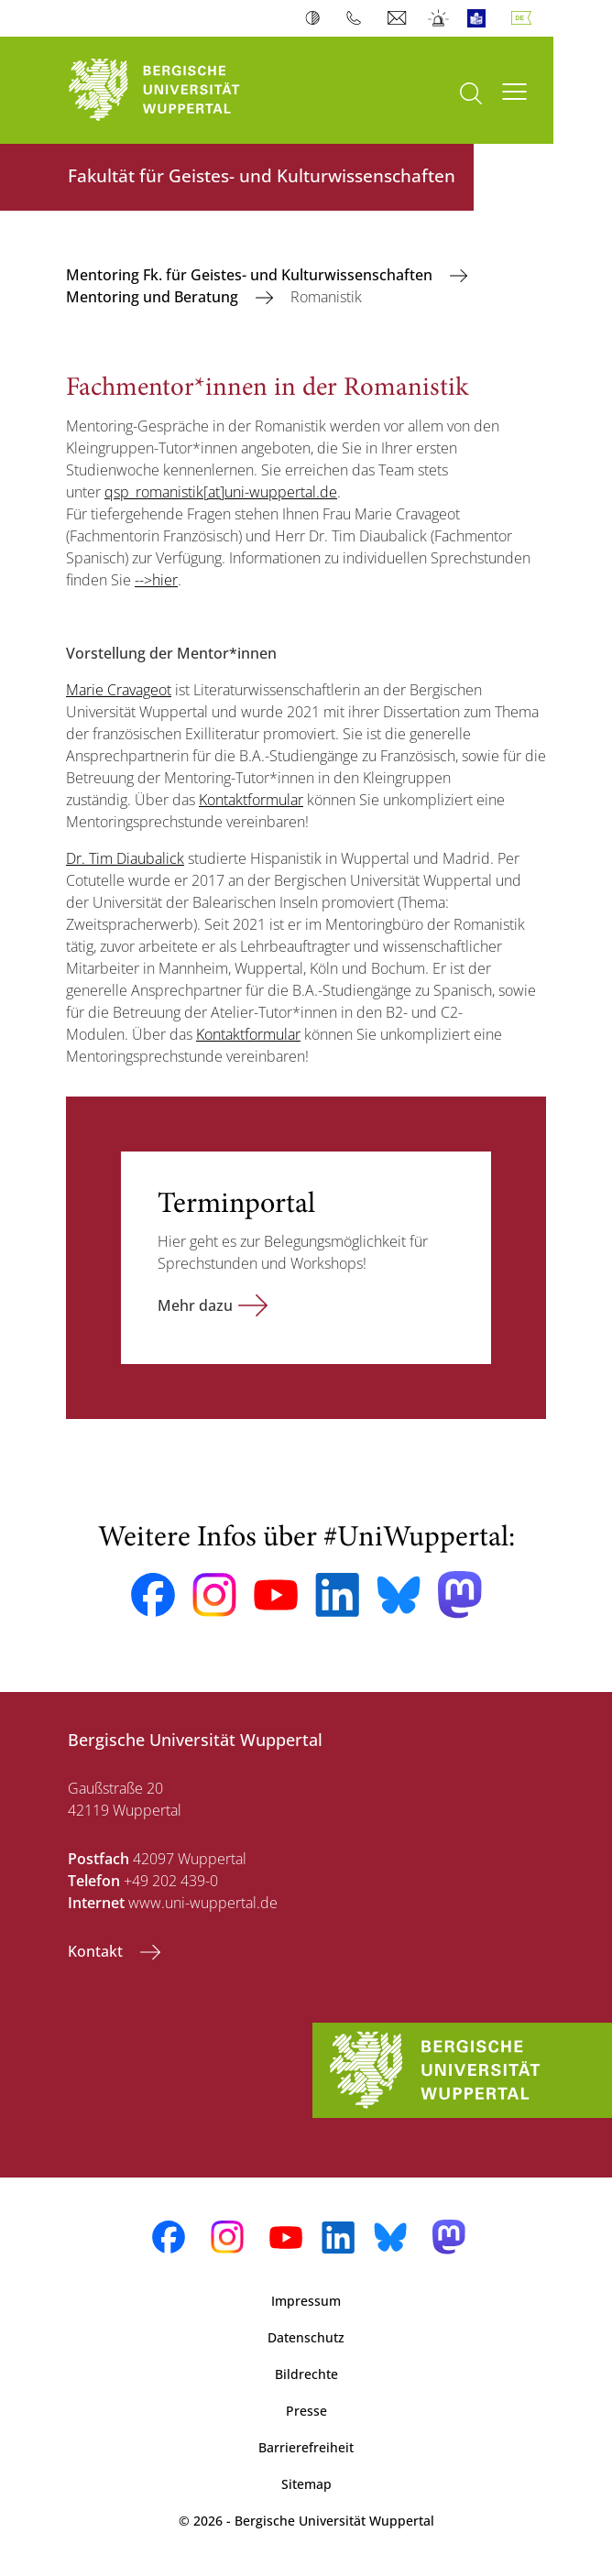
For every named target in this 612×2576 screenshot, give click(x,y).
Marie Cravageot (118, 690)
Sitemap (306, 2484)
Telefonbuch (357, 18)
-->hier (156, 580)
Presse (306, 2410)
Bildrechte (306, 2374)
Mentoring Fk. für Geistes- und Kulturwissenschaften (251, 275)
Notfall (439, 18)
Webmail (399, 18)
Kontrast (316, 18)
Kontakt (97, 1951)
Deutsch (525, 18)
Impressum (306, 2300)
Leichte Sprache (480, 18)
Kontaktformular (251, 800)
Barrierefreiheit (306, 2447)
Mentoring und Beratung (154, 297)
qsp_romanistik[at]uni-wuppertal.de (220, 492)
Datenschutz (306, 2337)
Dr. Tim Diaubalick (125, 858)
